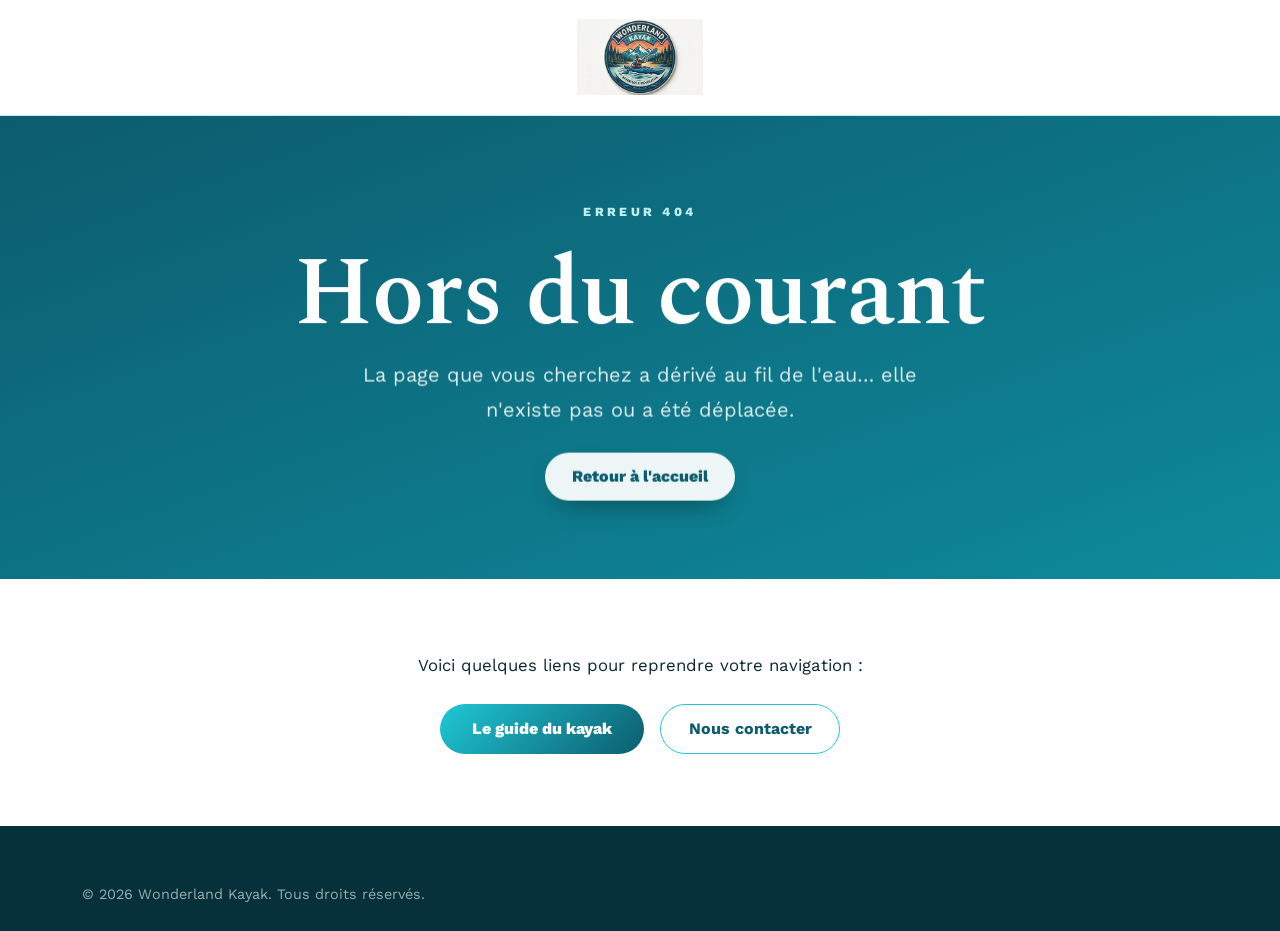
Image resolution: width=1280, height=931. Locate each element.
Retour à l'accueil (640, 476)
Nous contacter (750, 728)
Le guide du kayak (542, 728)
